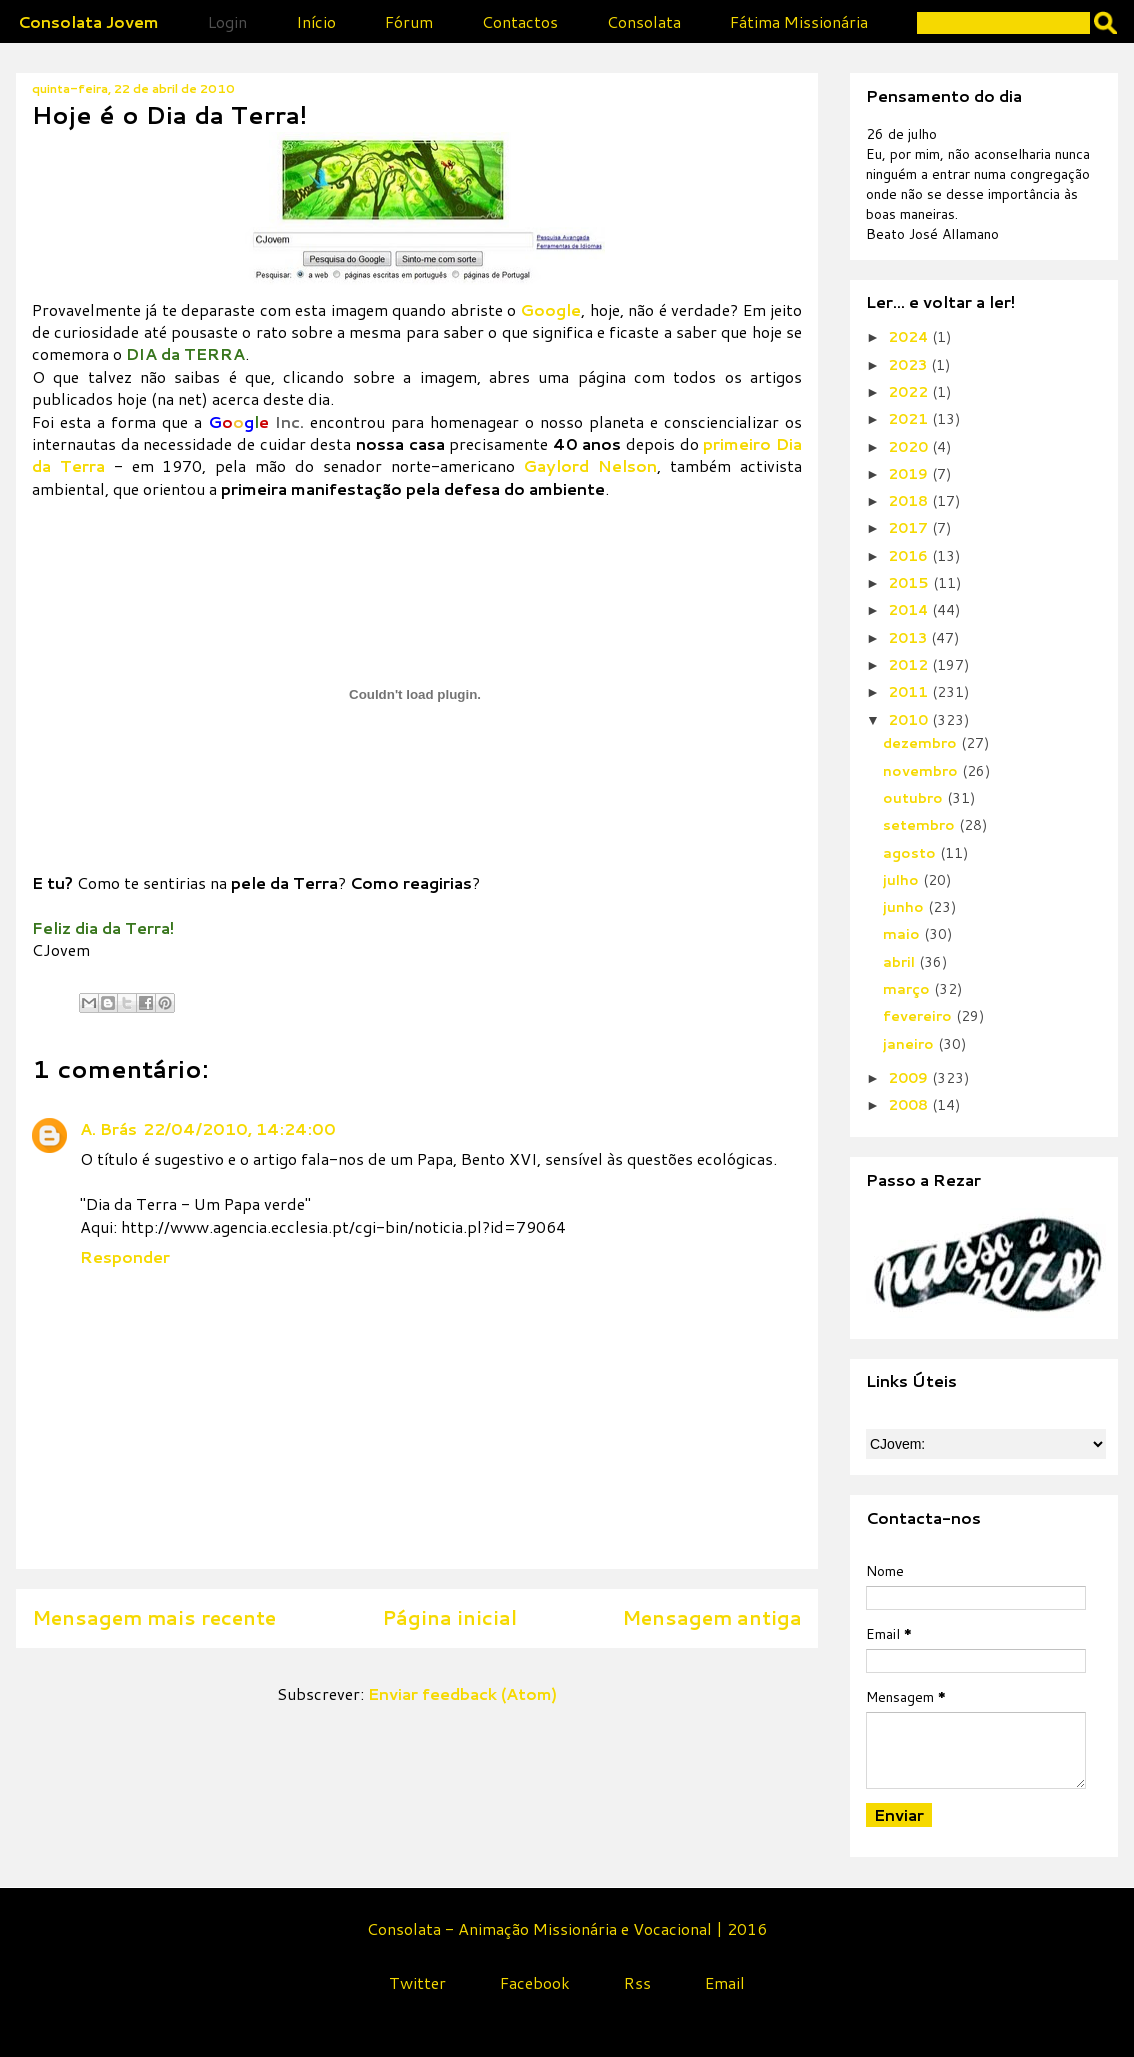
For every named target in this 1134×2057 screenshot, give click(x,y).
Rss (637, 1982)
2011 (910, 692)
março (908, 989)
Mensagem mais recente (154, 1617)
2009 (910, 1078)
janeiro (910, 1044)
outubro (915, 798)
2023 (909, 365)
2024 (910, 337)
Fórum (409, 21)
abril (901, 962)
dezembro (922, 743)
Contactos (520, 21)
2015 (910, 583)
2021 (910, 419)
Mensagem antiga (712, 1617)
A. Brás (108, 1128)
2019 (910, 474)
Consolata (644, 21)
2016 (910, 556)
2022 (910, 392)
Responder (125, 1256)
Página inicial (449, 1617)
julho (903, 880)
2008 (910, 1105)
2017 (910, 528)
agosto (911, 853)
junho (905, 907)
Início (316, 21)
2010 (910, 720)
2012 (910, 665)
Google (550, 309)
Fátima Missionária (799, 21)
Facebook (535, 1982)
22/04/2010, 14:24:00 (239, 1128)
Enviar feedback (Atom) (462, 1693)
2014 (910, 610)
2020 (910, 447)
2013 (909, 638)
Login (227, 21)
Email (725, 1982)
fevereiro (919, 1016)
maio (903, 934)
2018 (910, 501)
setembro (921, 825)
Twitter (417, 1982)
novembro (922, 771)
